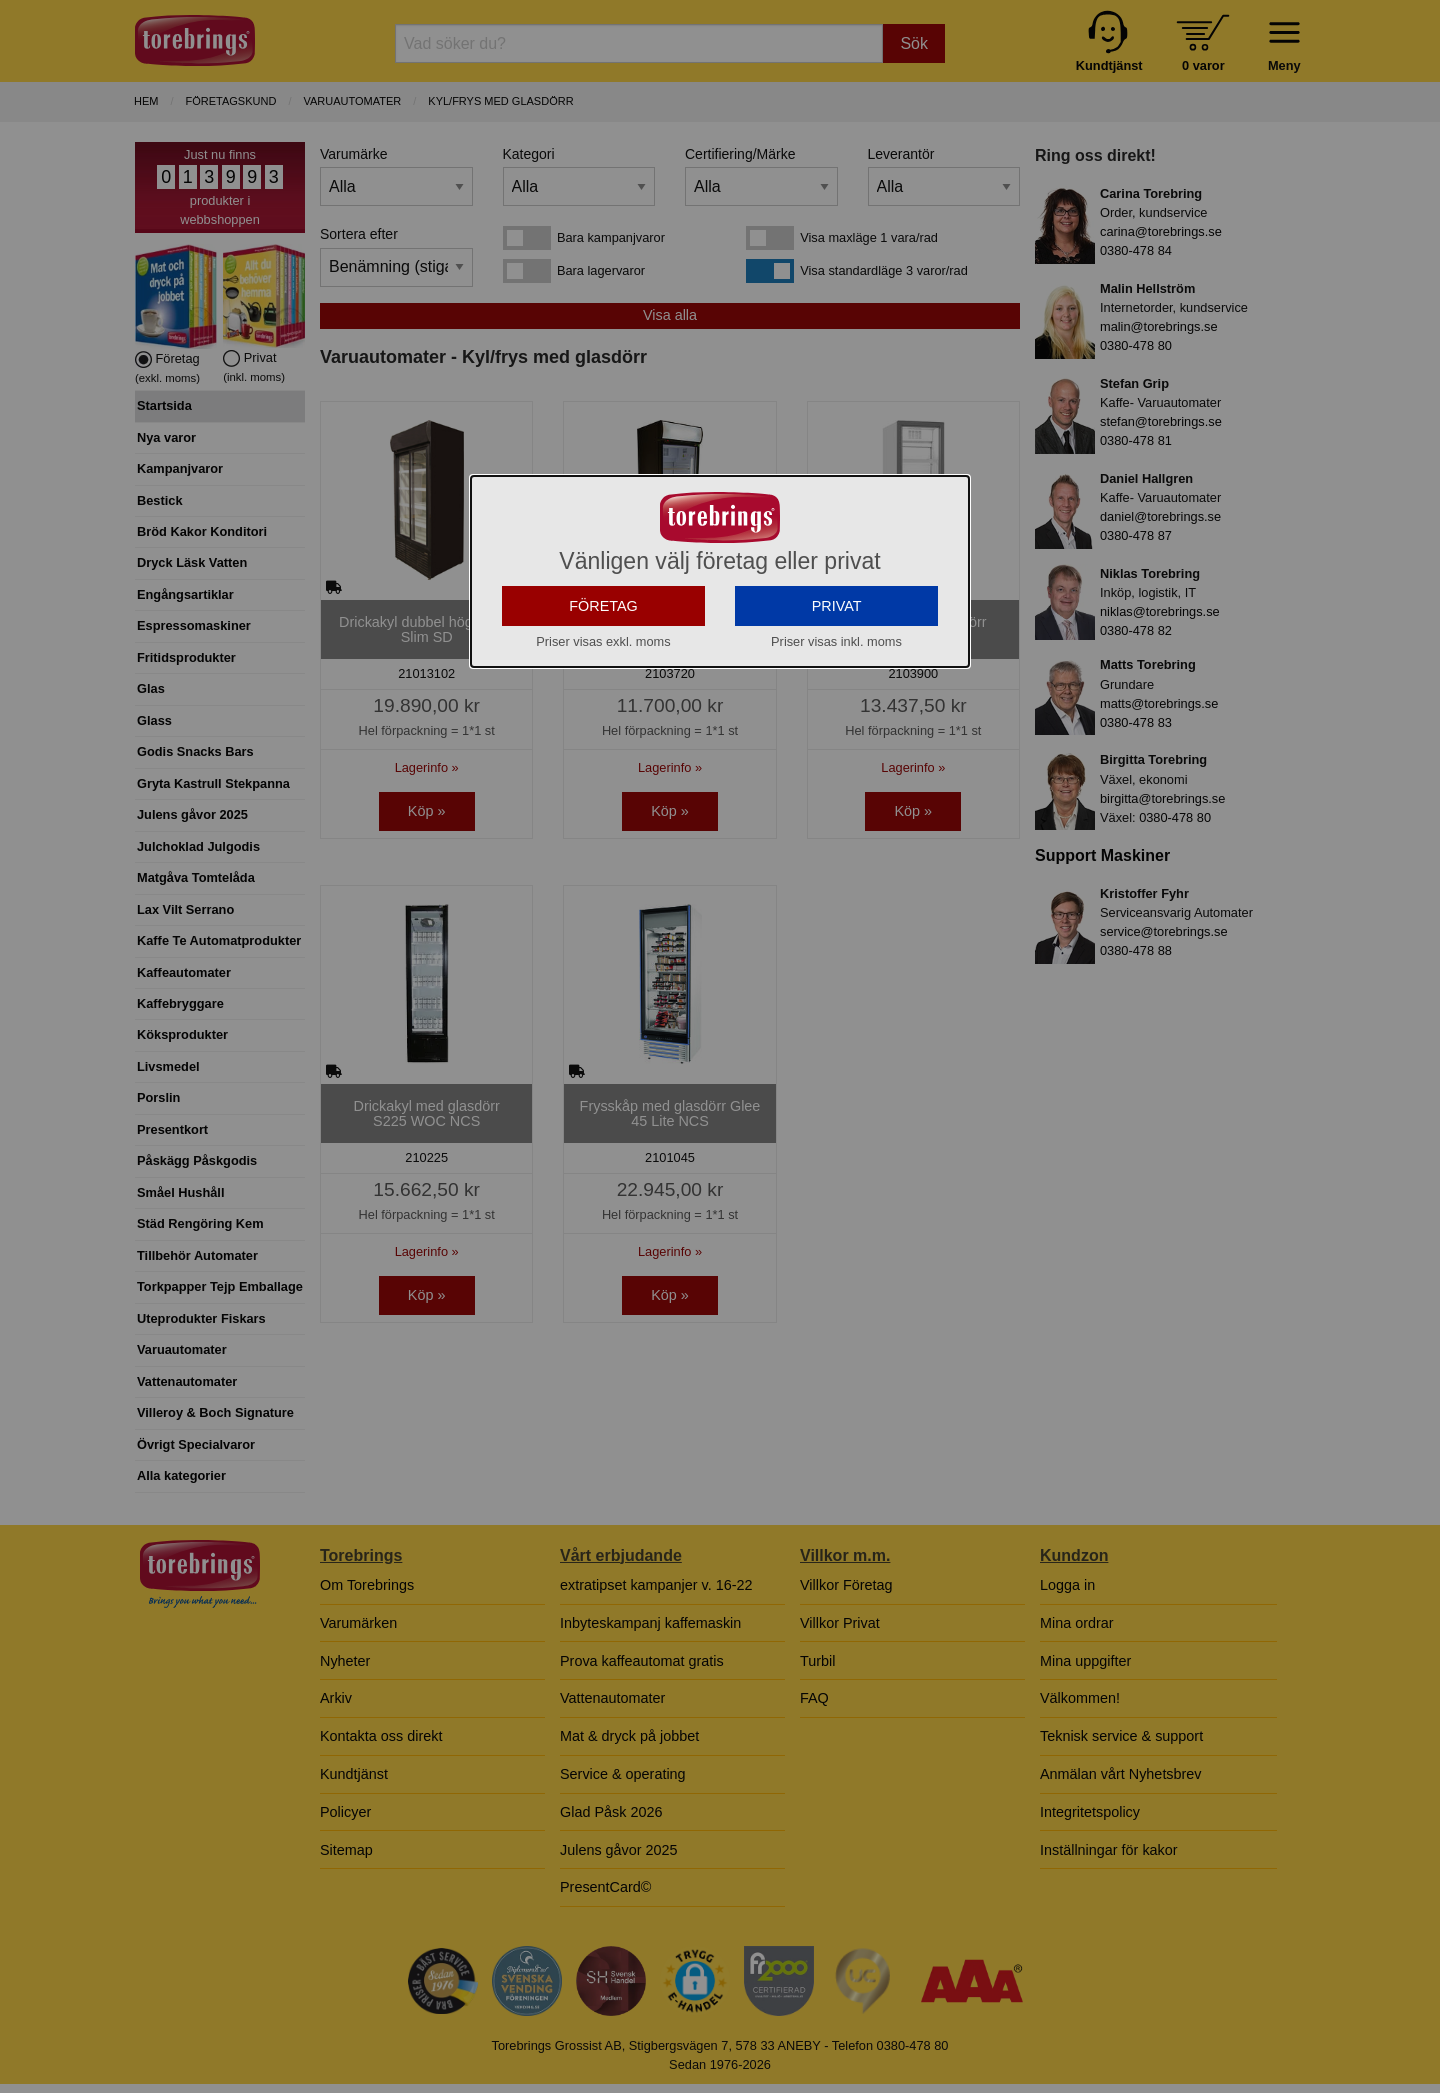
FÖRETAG (603, 644)
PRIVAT (837, 644)
